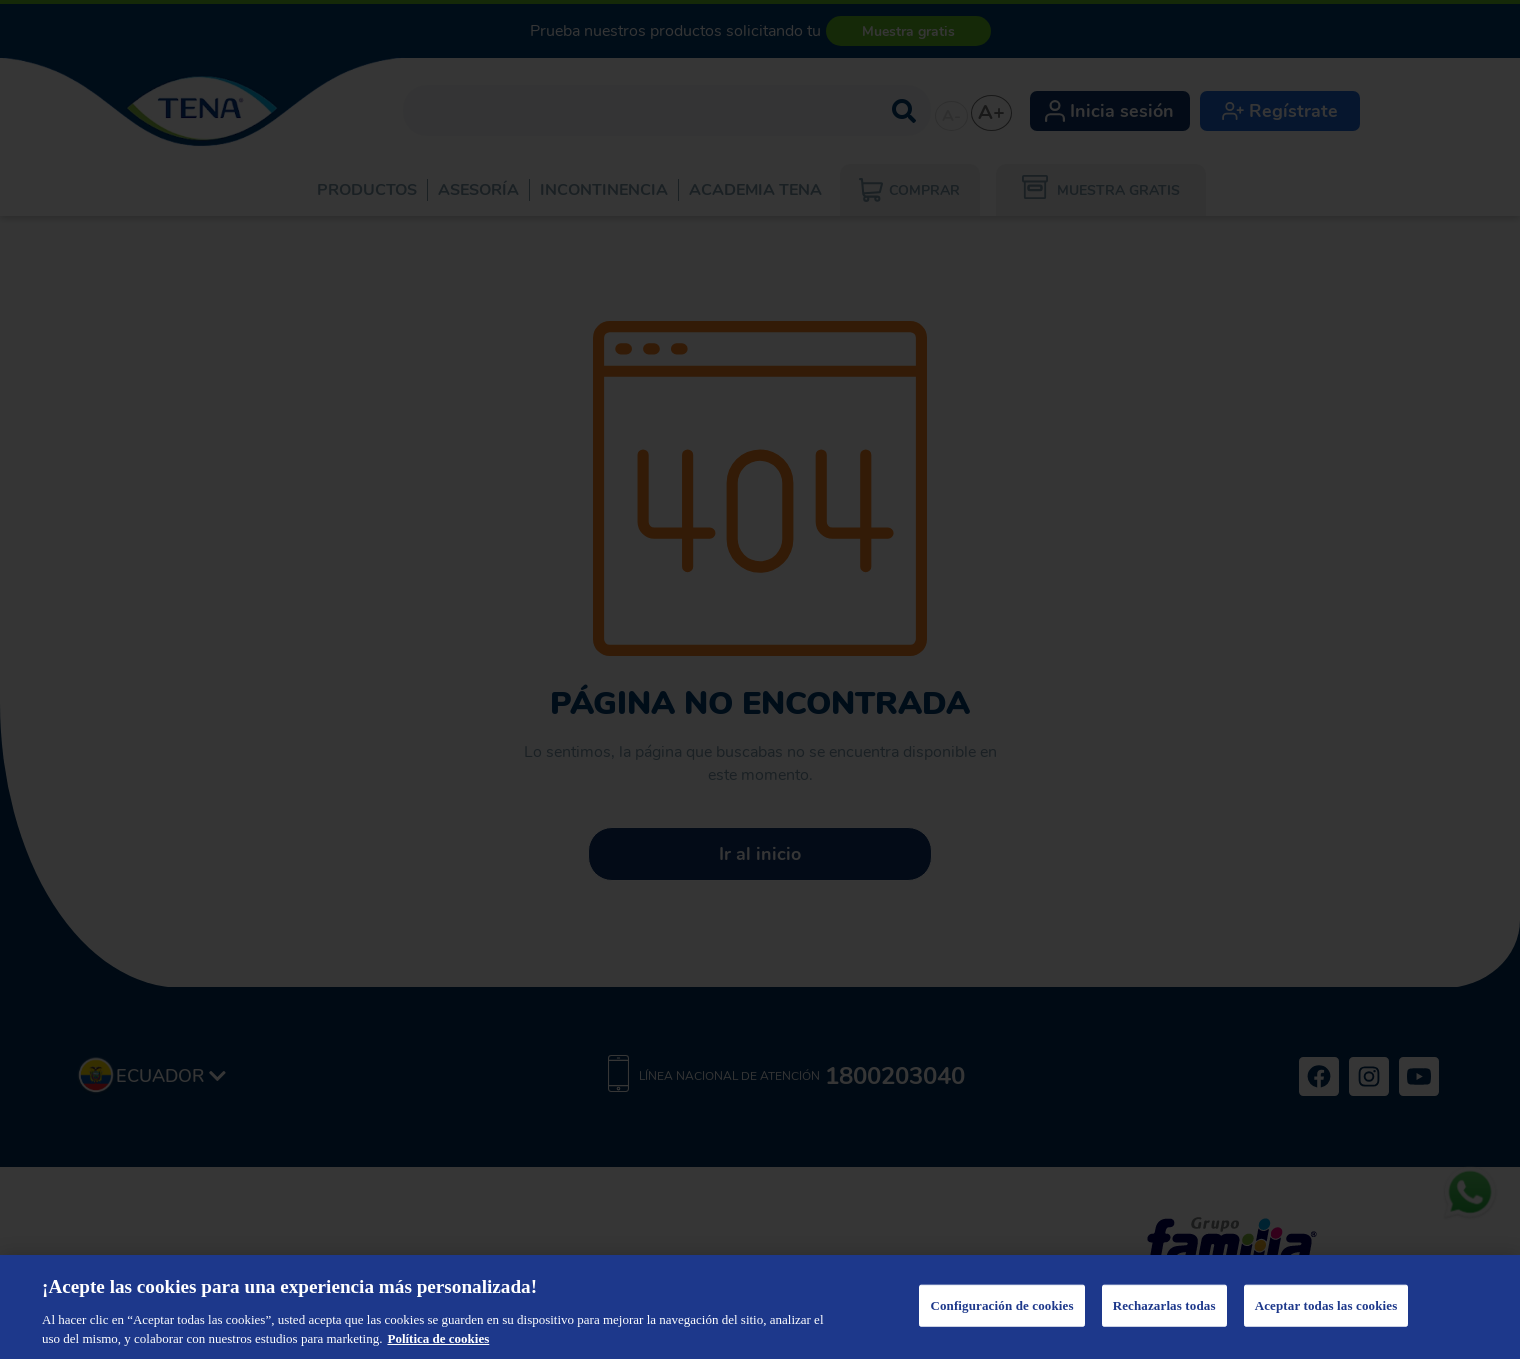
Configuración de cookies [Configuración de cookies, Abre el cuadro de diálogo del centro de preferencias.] (1001, 1305)
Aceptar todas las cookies (1326, 1305)
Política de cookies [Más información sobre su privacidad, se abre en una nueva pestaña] (438, 1338)
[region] (760, 1307)
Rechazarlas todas (1164, 1305)
